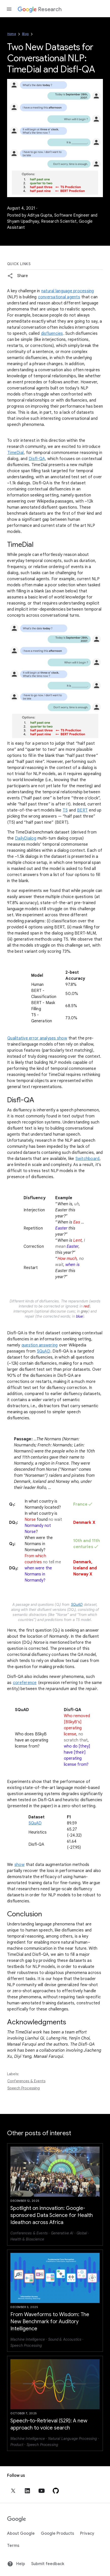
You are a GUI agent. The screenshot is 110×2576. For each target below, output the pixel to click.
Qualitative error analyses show (37, 1038)
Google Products (57, 2533)
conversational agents (59, 297)
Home (11, 34)
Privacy (87, 2533)
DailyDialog (25, 838)
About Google (21, 2533)
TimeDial (15, 452)
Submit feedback (47, 2563)
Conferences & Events (26, 2081)
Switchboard (88, 1158)
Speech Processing (23, 2088)
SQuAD (43, 1351)
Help (16, 2564)
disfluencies (52, 333)
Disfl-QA (37, 458)
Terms (13, 2545)
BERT (82, 810)
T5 (65, 810)
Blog (25, 34)
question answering (40, 1345)
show (19, 1864)
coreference (25, 1682)
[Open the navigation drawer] (9, 9)
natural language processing (67, 291)
